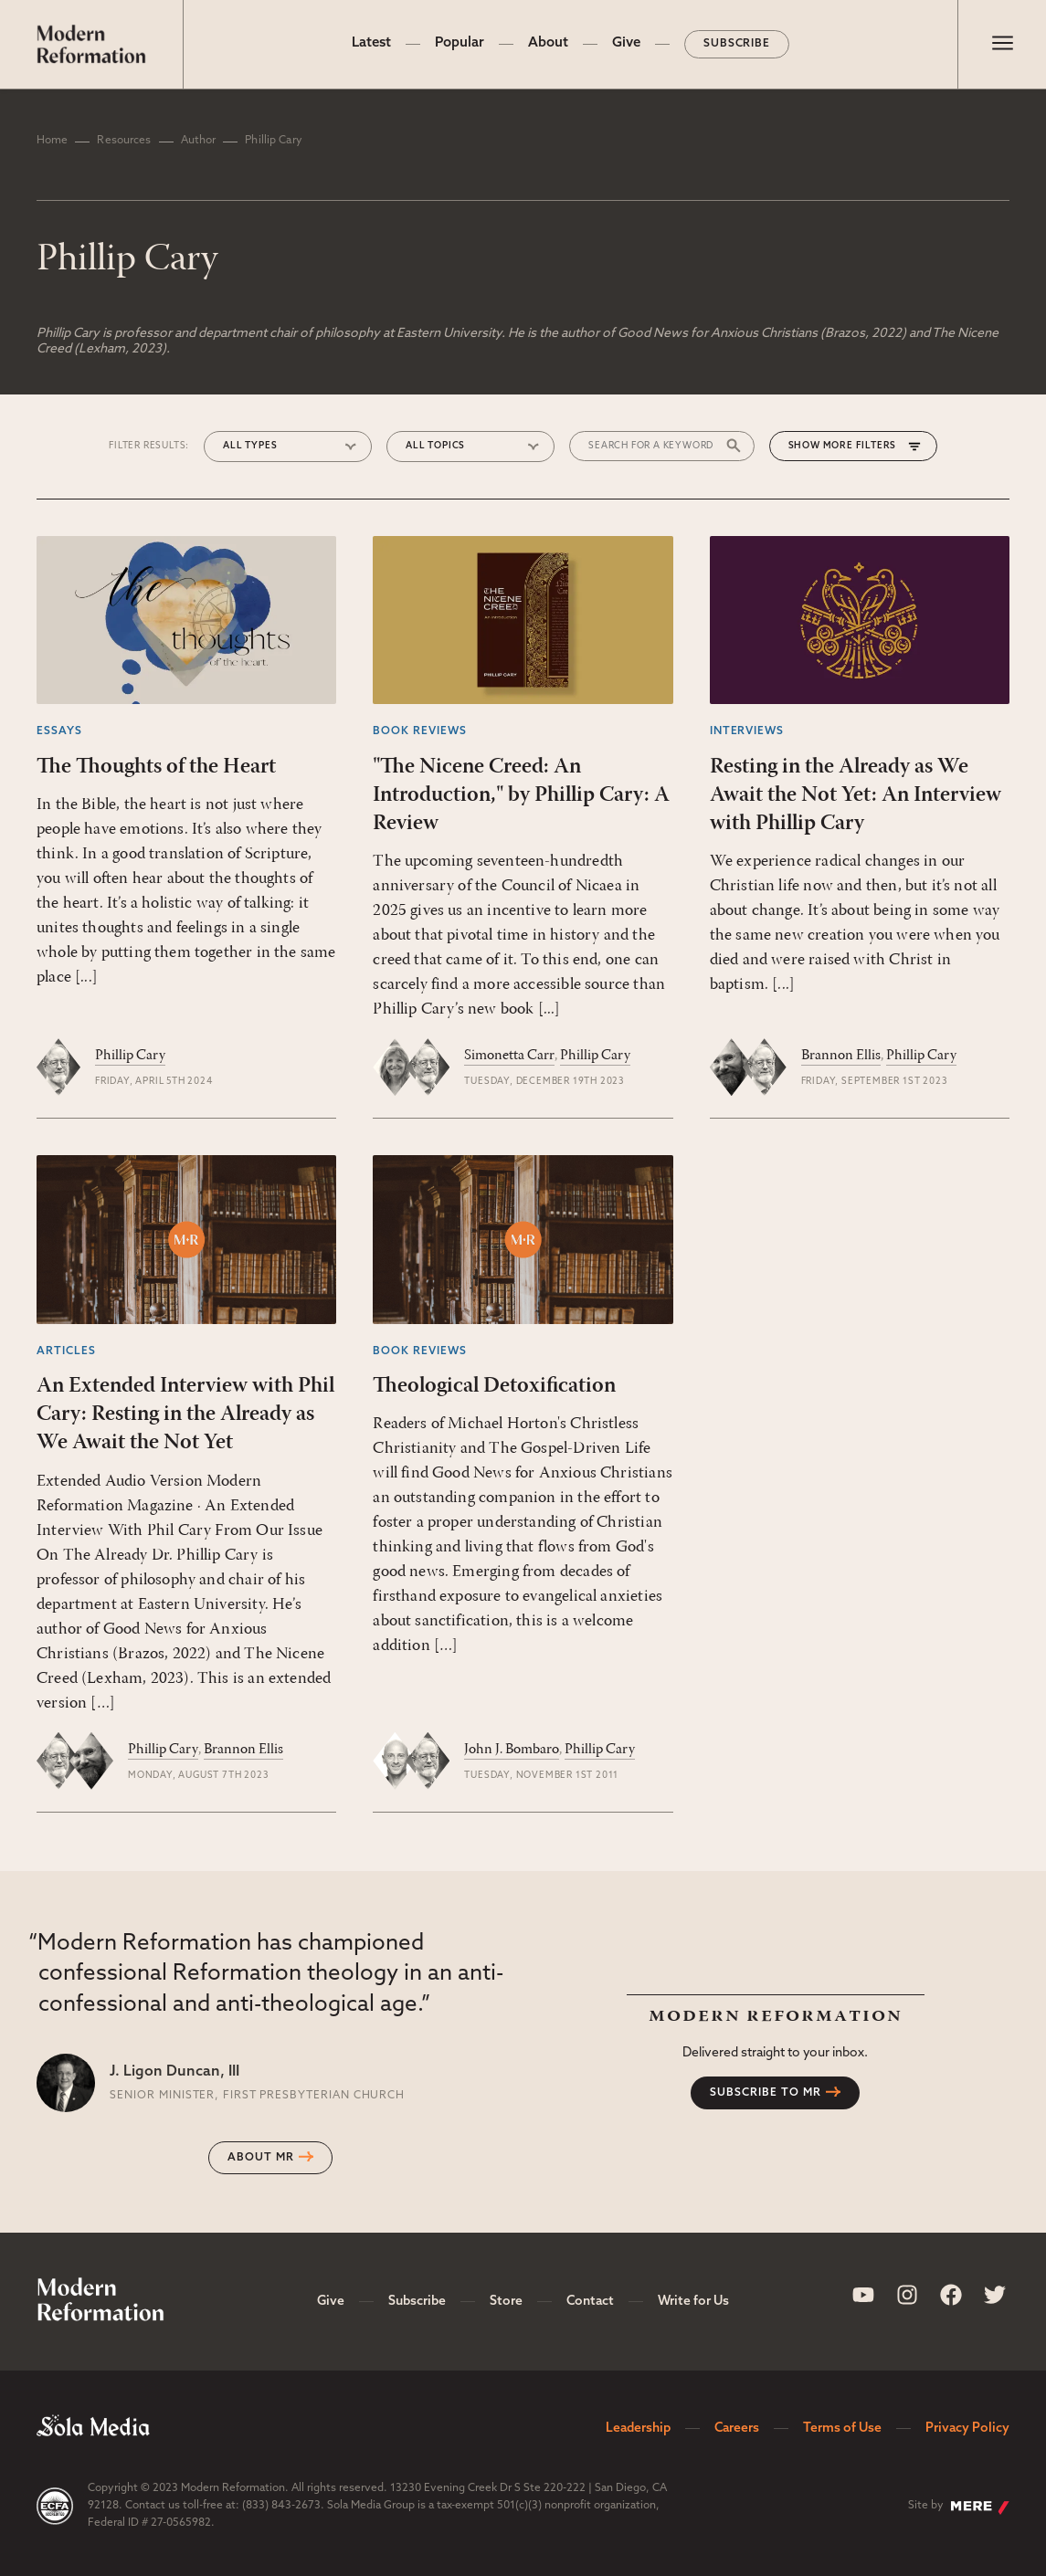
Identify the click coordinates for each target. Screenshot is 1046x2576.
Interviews (747, 731)
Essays (59, 731)
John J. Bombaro (511, 1749)
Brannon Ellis (841, 1055)
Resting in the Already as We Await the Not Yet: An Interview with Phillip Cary (855, 795)
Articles (66, 1351)
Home (52, 140)
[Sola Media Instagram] (907, 2294)
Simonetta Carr (509, 1055)
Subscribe (737, 43)
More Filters (860, 446)
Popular (459, 43)
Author (199, 140)
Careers (736, 2428)
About (548, 43)
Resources (124, 140)
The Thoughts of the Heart (156, 767)
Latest (371, 43)
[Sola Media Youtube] (863, 2294)
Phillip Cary (130, 1055)
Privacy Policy (967, 2428)
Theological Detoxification (494, 1386)
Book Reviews (420, 731)
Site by (958, 2507)
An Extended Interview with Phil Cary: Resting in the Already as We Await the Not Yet (185, 1414)
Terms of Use (842, 2428)
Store (506, 2301)
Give (626, 43)
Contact (590, 2301)
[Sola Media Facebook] (951, 2294)
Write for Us (693, 2301)
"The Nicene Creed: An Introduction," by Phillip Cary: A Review (521, 795)
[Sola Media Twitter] (994, 2294)
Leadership (638, 2428)
